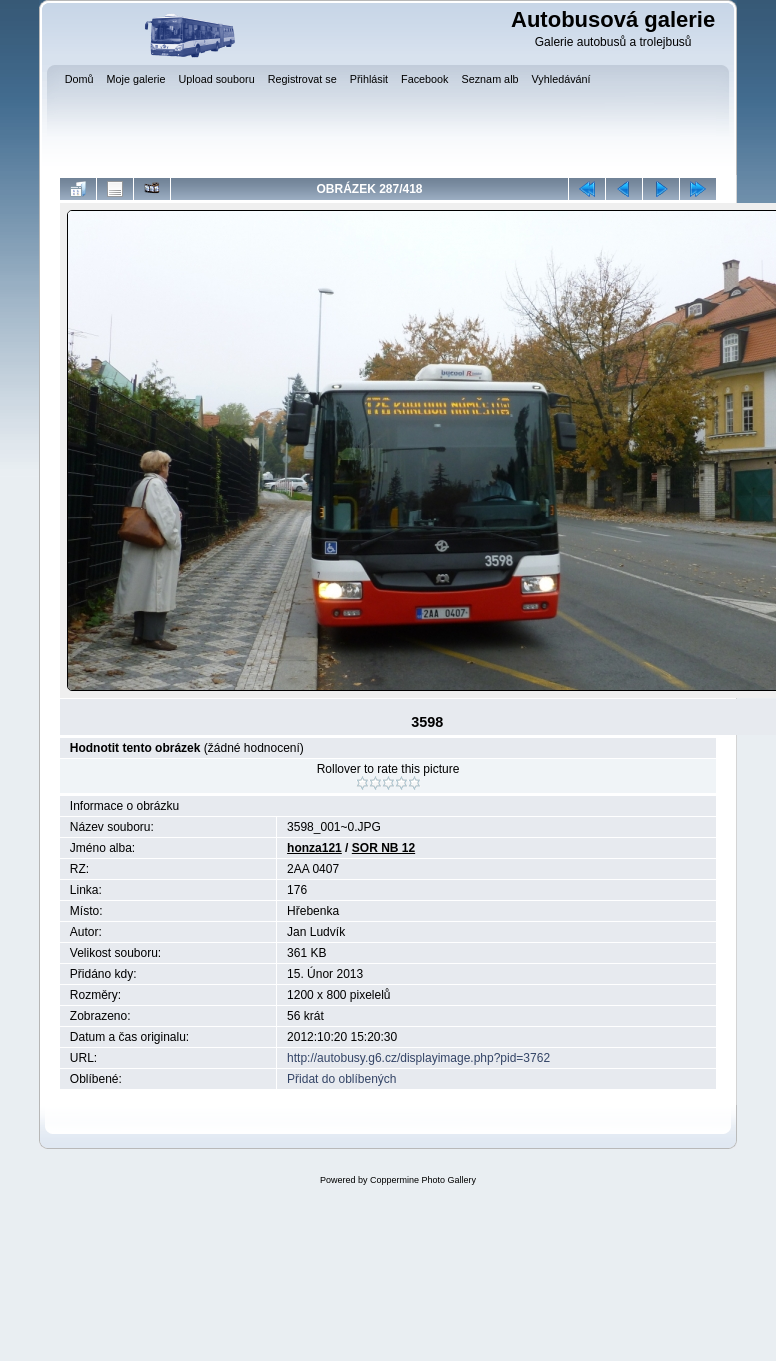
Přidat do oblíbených (341, 1079)
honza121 (314, 848)
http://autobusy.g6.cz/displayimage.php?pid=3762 (418, 1058)
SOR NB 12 (383, 848)
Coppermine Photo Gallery (423, 1180)
